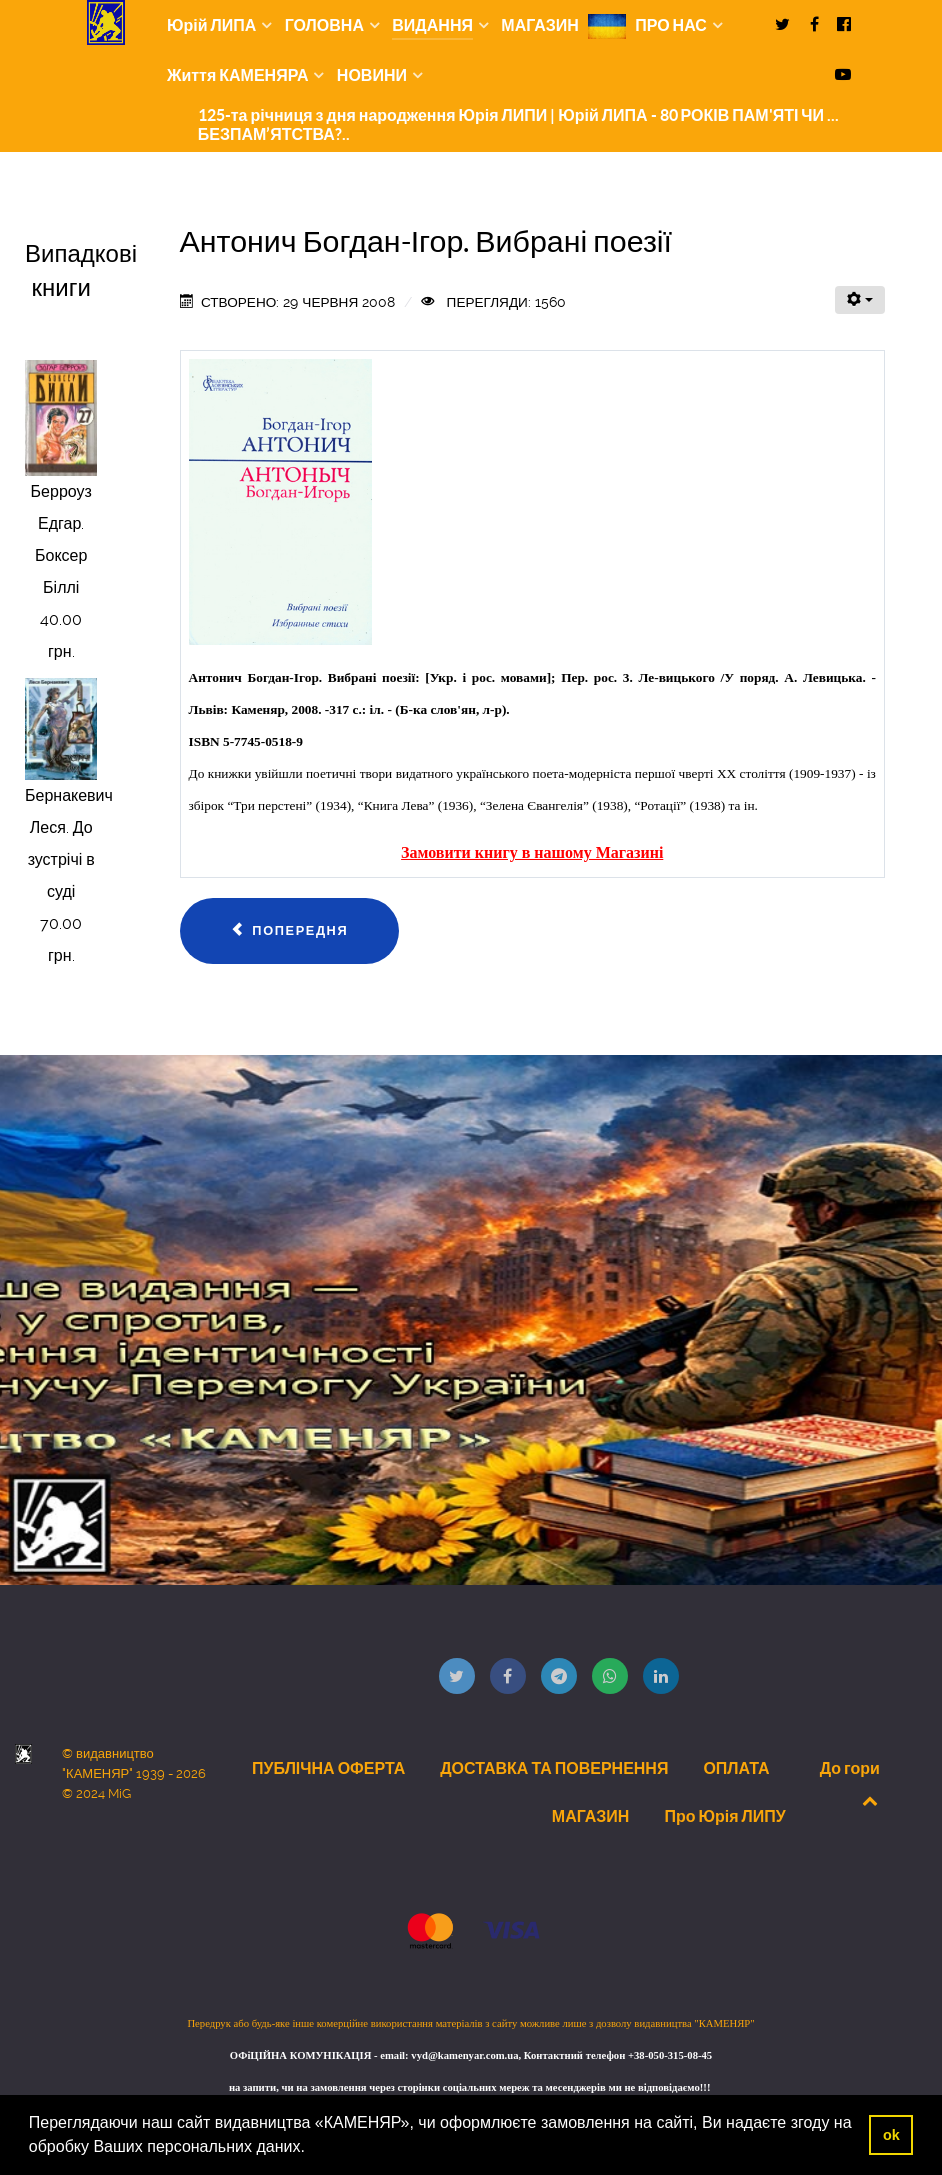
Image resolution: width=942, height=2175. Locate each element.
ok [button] (891, 2135)
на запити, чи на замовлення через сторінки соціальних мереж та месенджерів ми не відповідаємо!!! (471, 2087)
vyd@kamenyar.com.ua (464, 2055)
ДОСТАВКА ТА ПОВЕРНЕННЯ (554, 1768)
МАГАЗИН (591, 1816)
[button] (312, 2149)
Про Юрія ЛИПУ (724, 1816)
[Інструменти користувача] (860, 300)
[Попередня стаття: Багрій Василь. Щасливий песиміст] (290, 931)
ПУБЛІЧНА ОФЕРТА (328, 1768)
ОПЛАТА (736, 1768)
